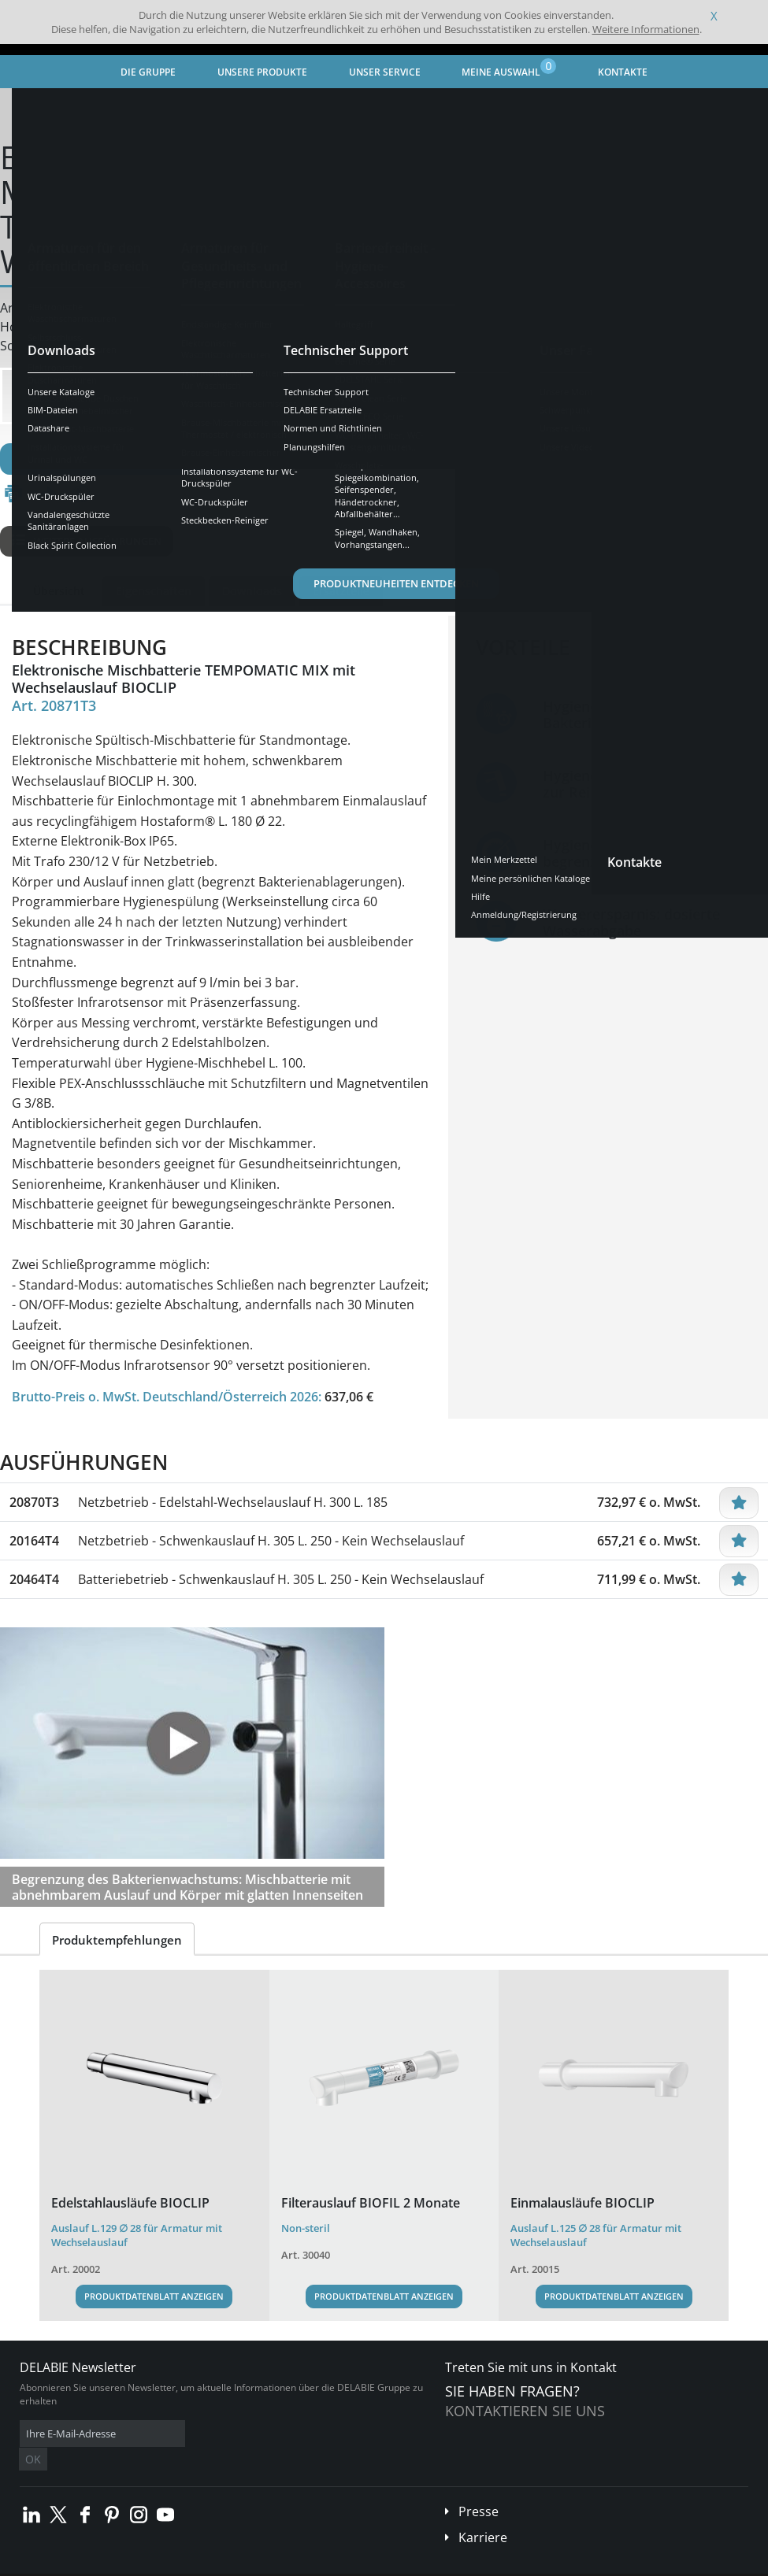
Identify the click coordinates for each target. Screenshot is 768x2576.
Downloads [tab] (252, 590)
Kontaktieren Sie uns (525, 2410)
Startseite (42, 106)
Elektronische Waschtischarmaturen (531, 106)
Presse (478, 2487)
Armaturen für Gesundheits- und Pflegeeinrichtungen (304, 106)
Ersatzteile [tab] (341, 590)
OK (269, 2433)
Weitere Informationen (645, 29)
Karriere (482, 2513)
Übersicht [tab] (59, 590)
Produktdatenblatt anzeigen (154, 2296)
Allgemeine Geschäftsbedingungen (141, 2564)
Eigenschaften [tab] (153, 590)
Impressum (247, 2564)
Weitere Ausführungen (86, 541)
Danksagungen (314, 2564)
